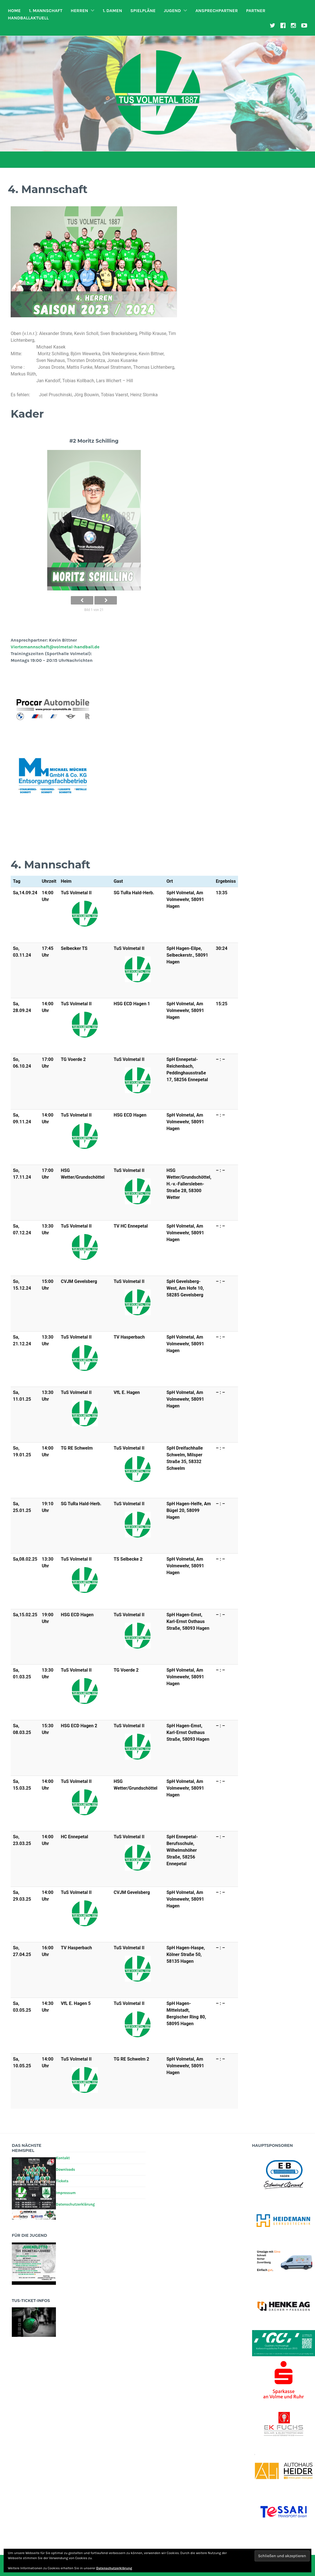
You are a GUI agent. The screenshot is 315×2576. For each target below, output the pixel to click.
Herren (79, 10)
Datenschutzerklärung (75, 2204)
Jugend (172, 10)
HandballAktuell (28, 18)
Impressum (66, 2193)
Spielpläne (143, 10)
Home (14, 10)
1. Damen (112, 10)
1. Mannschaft (45, 10)
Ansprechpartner (217, 10)
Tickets (62, 2181)
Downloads (65, 2169)
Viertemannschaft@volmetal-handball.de (55, 646)
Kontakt (63, 2158)
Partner (256, 10)
